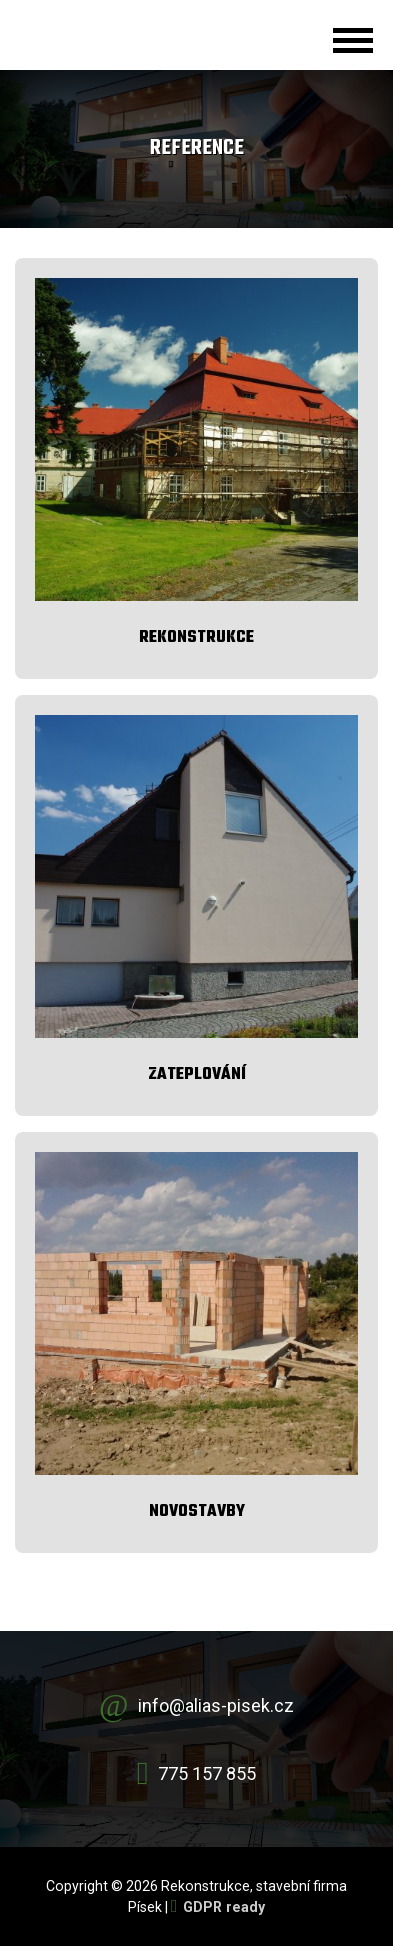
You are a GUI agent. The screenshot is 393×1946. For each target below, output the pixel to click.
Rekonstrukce (196, 637)
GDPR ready (224, 1907)
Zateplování (197, 1074)
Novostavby (197, 1511)
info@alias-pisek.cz (216, 1705)
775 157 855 (207, 1773)
